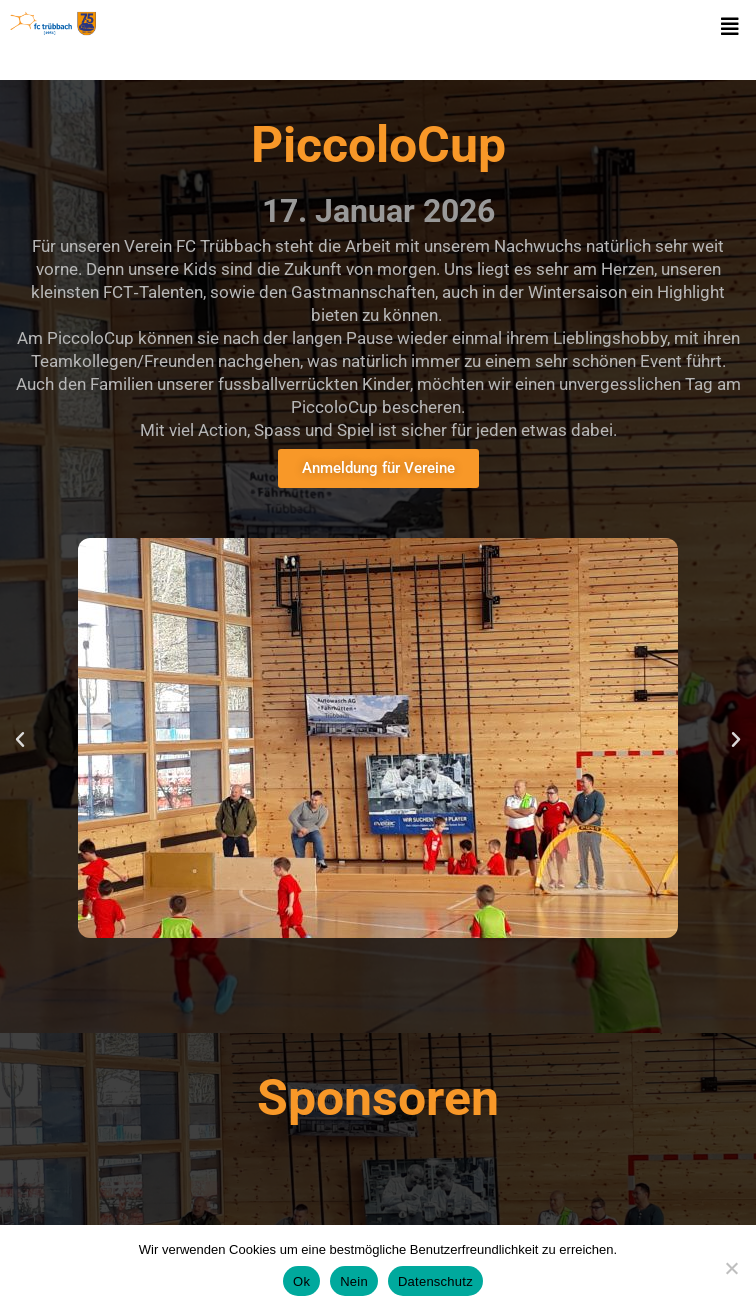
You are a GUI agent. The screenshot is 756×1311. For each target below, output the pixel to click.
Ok (301, 1281)
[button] (730, 27)
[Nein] (731, 1268)
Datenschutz (435, 1281)
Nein (354, 1281)
